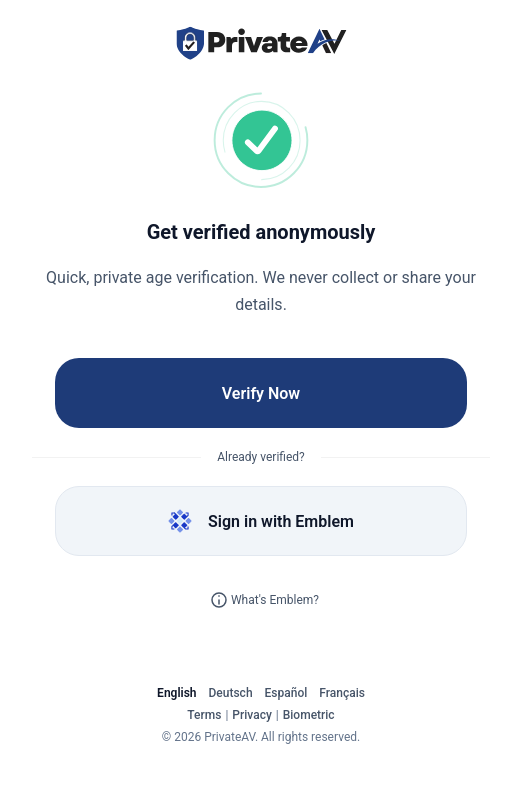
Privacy (251, 715)
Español (286, 693)
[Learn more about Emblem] (219, 600)
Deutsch (231, 693)
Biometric (309, 715)
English (176, 693)
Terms (204, 715)
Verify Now (261, 393)
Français (342, 693)
